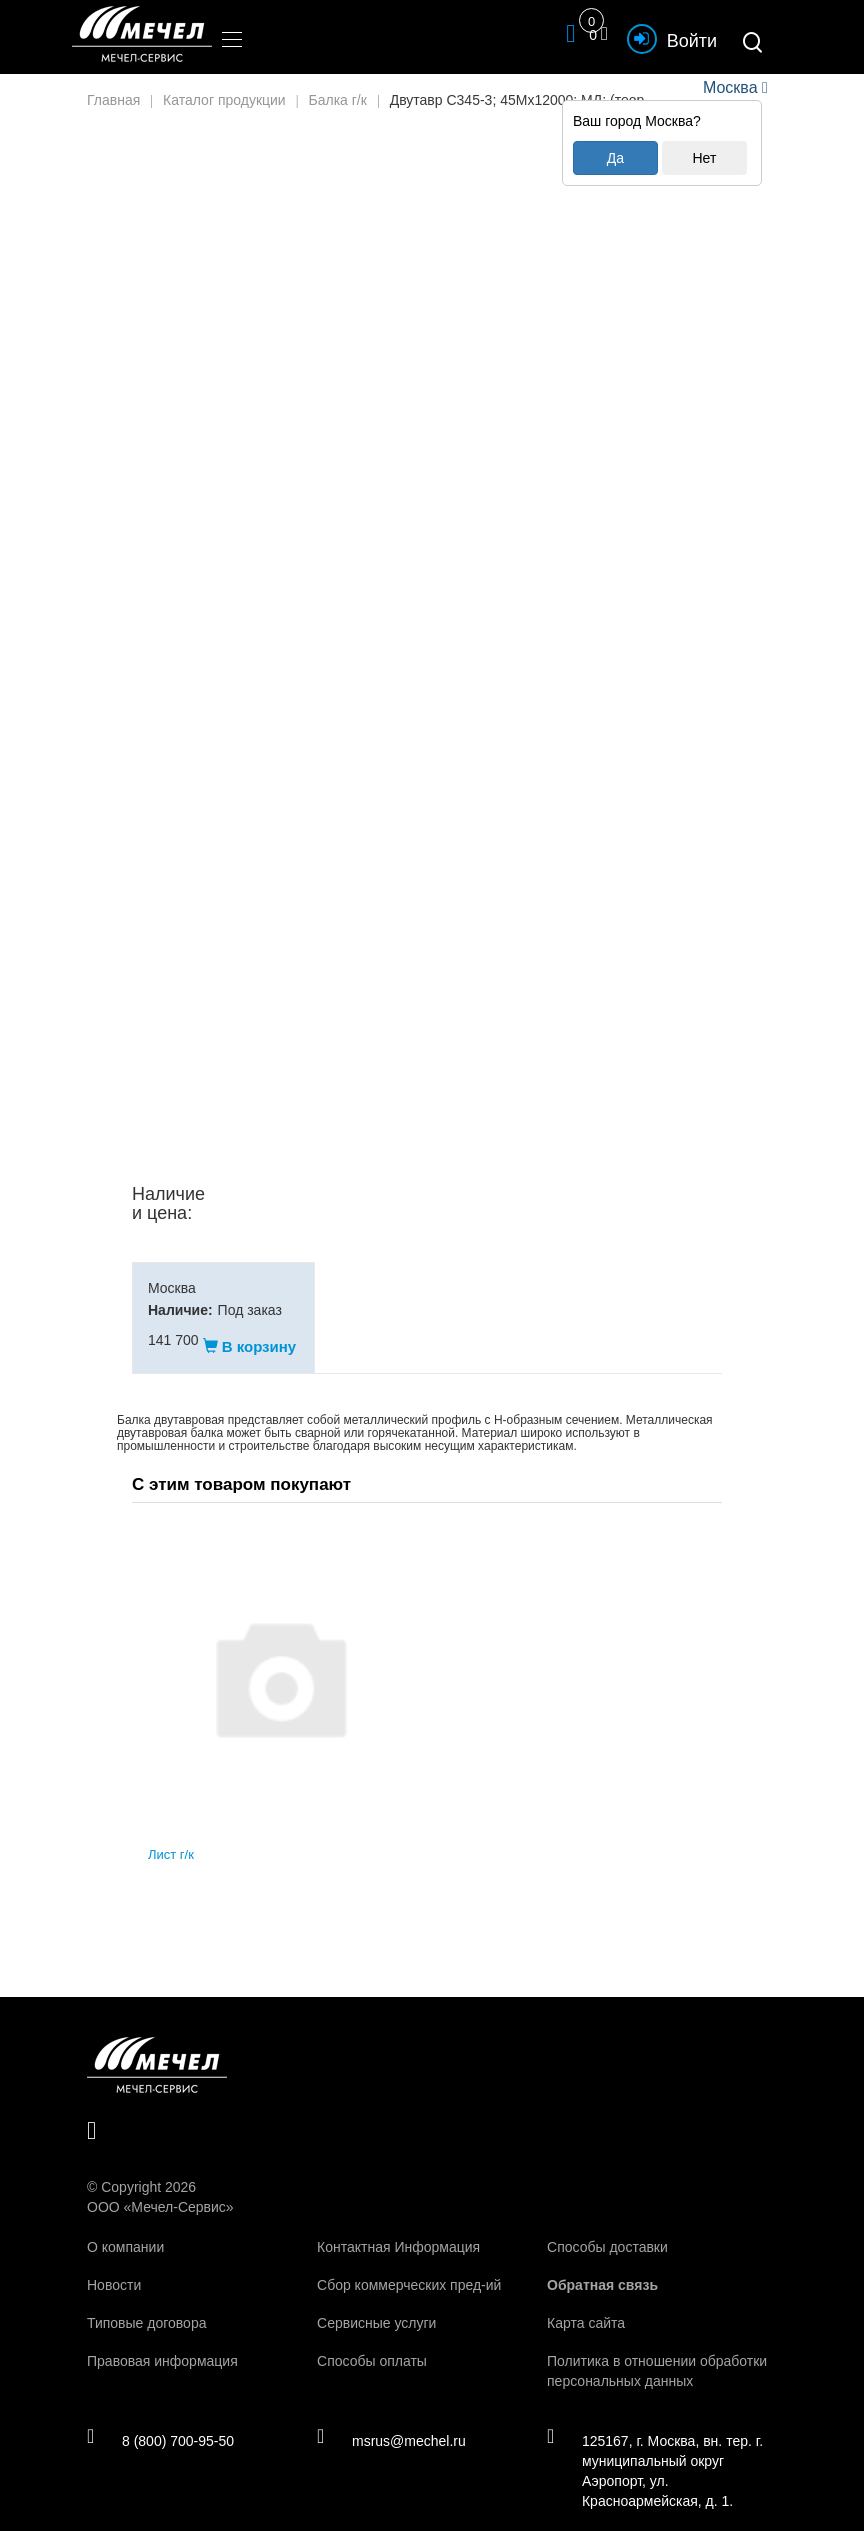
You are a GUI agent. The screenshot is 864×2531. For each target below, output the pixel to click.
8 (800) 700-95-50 (160, 2420)
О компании (125, 2227)
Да (615, 158)
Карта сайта (586, 2303)
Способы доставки (607, 2227)
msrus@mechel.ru (391, 2420)
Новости (114, 2265)
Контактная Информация (398, 2227)
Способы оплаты (372, 2341)
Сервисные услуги (376, 2303)
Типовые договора (146, 2303)
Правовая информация (162, 2341)
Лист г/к (171, 1835)
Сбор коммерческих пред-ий (409, 2265)
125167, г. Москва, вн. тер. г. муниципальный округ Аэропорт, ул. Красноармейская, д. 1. (655, 2450)
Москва (730, 87)
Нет (704, 158)
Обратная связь (602, 2265)
